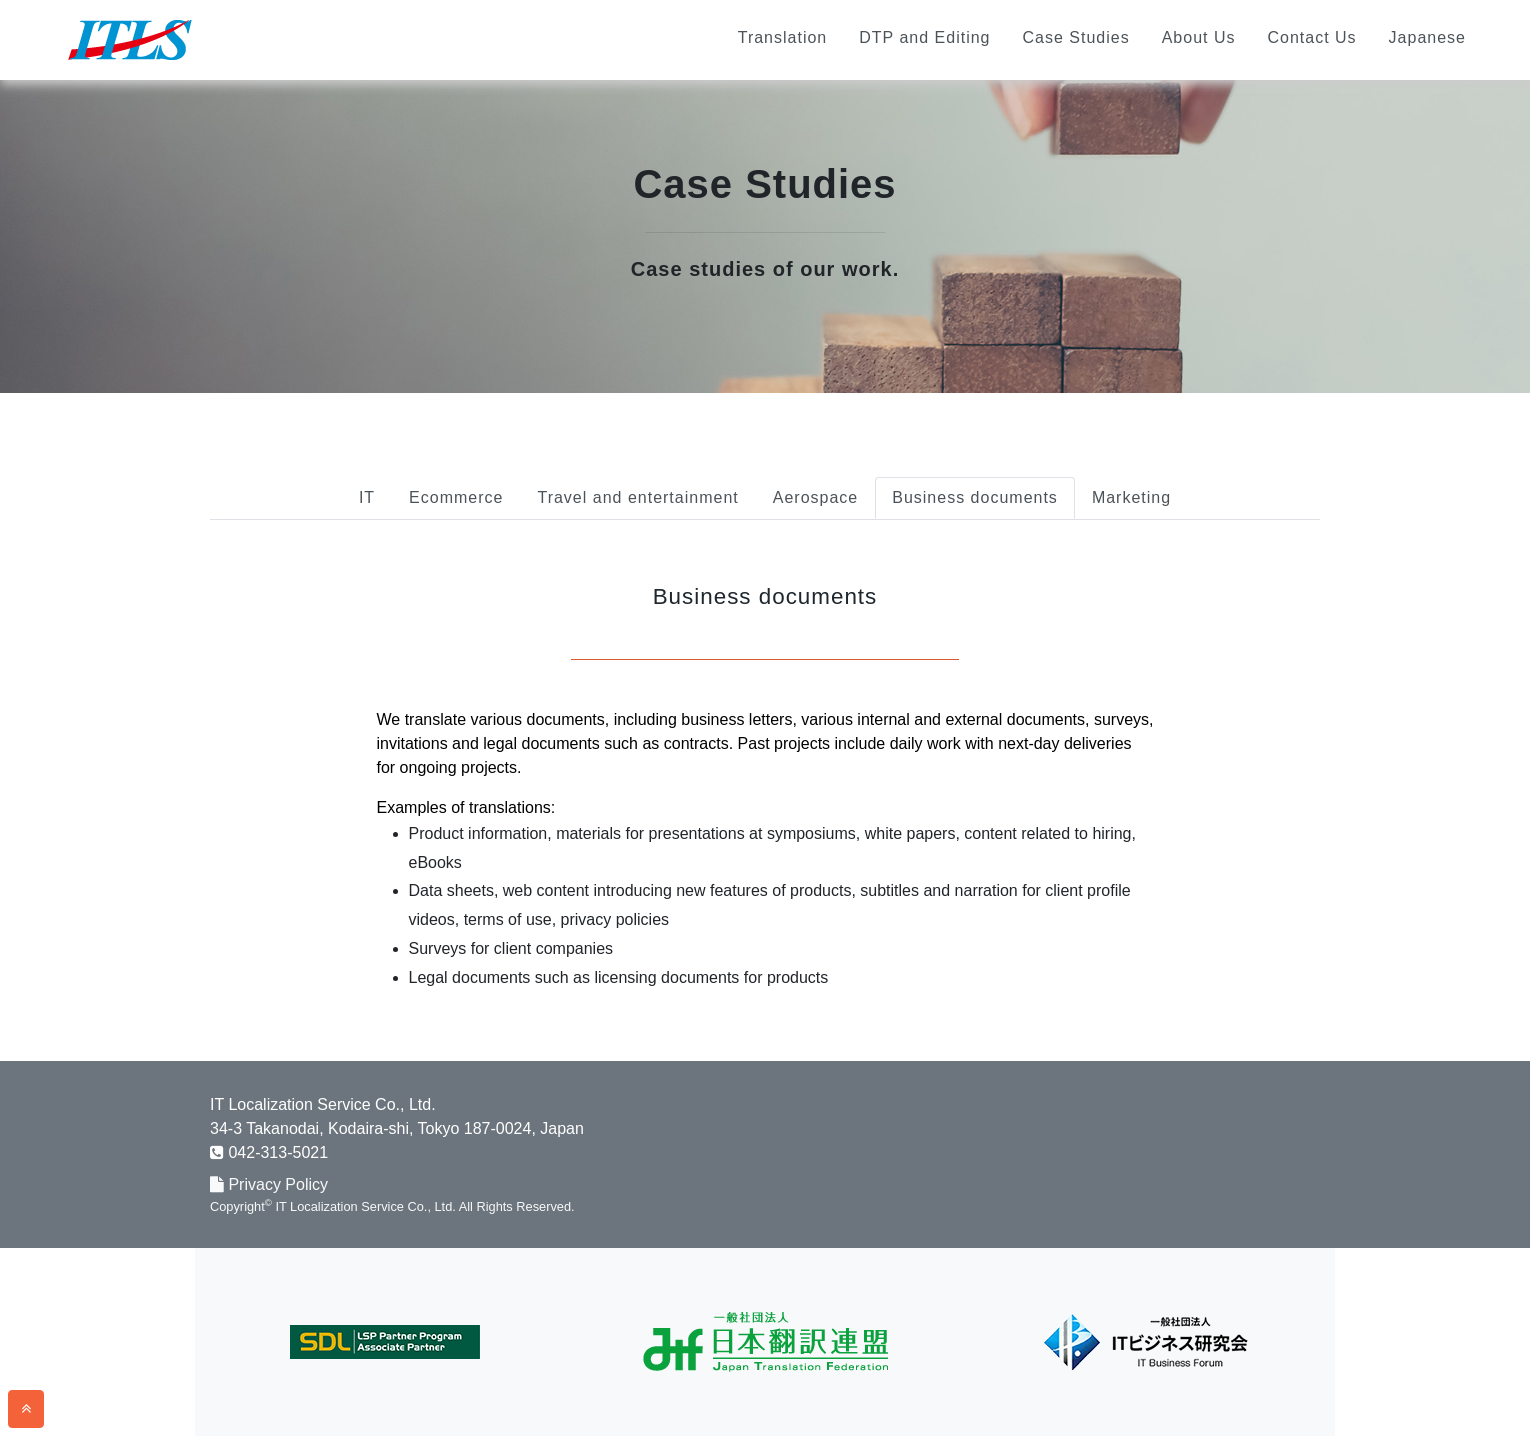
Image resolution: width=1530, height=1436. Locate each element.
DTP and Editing (924, 37)
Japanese (1427, 37)
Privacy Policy (269, 1184)
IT (367, 497)
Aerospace (816, 497)
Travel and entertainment (637, 497)
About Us (1199, 37)
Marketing (1131, 497)
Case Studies (1075, 37)
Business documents (975, 497)
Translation (783, 37)
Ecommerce (456, 497)
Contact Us (1311, 37)
